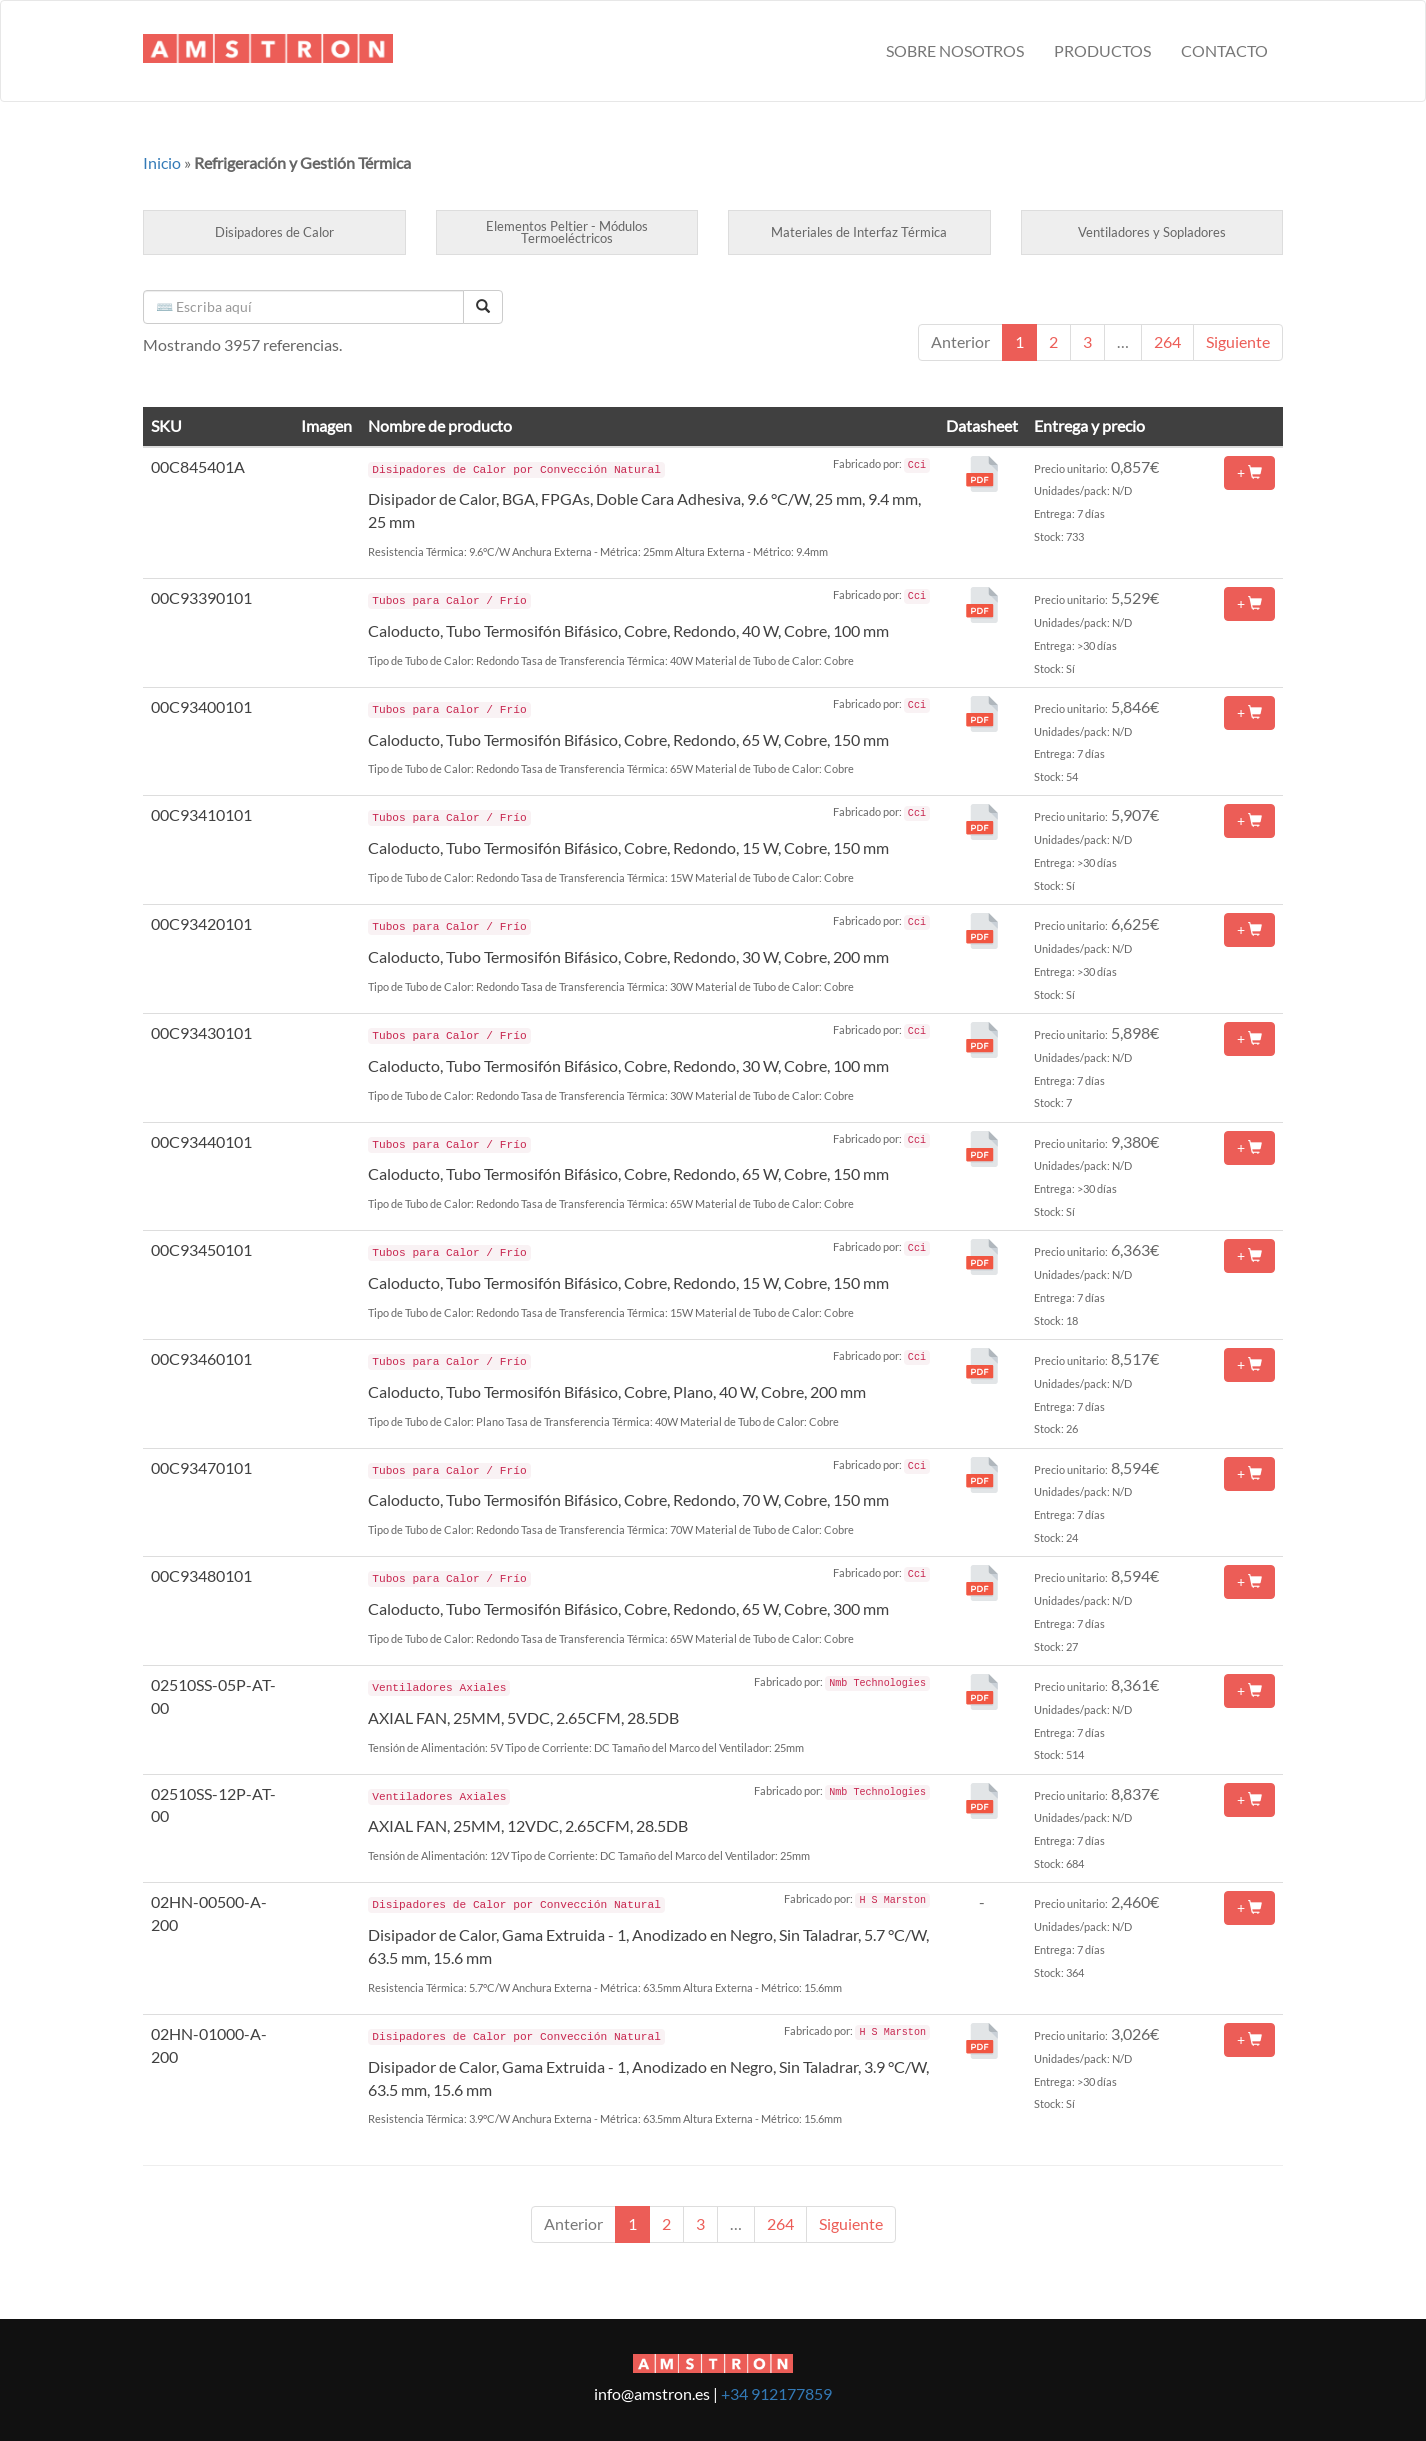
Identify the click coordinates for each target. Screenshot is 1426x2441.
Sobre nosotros (955, 50)
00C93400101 (201, 706)
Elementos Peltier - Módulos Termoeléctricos (567, 232)
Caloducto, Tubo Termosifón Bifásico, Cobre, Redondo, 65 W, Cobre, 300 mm (628, 1608)
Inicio (162, 162)
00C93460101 (201, 1358)
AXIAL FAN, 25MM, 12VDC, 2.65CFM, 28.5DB (528, 1825)
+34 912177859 (776, 2393)
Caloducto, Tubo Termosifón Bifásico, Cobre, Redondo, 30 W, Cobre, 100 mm (628, 1065)
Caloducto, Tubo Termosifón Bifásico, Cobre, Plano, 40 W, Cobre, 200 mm (617, 1391)
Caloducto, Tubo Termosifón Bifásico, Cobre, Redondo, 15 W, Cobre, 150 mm (628, 847)
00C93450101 (201, 1249)
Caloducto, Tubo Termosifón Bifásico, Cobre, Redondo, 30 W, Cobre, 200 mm (628, 956)
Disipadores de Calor (274, 232)
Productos (1102, 50)
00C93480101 (201, 1575)
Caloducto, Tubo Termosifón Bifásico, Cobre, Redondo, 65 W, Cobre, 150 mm (628, 739)
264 (1167, 341)
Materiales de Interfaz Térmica (859, 232)
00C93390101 (201, 597)
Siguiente (1238, 341)
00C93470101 (201, 1467)
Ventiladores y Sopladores (1152, 232)
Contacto (1224, 50)
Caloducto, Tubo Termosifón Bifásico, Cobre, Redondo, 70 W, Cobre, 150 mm (628, 1499)
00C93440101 (201, 1141)
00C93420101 (201, 923)
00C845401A (198, 466)
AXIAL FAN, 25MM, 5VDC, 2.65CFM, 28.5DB (523, 1717)
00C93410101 (201, 814)
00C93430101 (201, 1032)
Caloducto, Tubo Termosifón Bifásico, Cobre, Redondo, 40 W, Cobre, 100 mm (628, 630)
